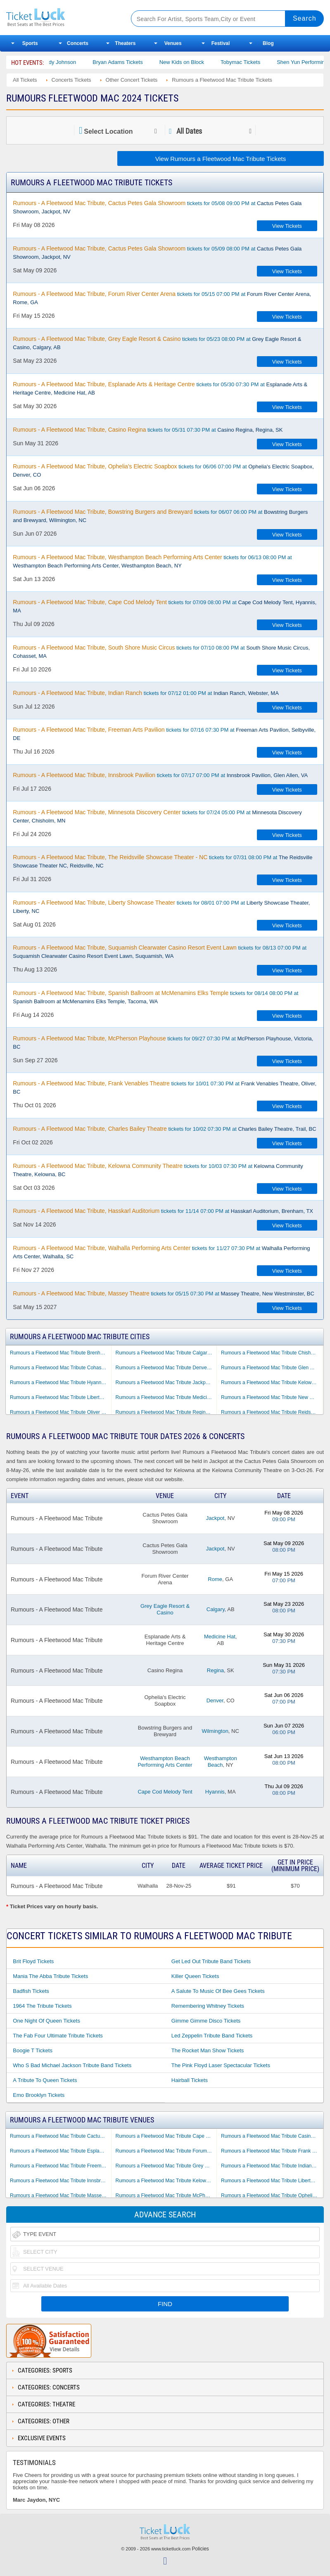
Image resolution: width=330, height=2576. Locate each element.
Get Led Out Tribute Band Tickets (211, 1961)
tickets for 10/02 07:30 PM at (164, 1128)
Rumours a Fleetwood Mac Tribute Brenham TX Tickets (60, 1353)
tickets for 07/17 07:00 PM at (160, 775)
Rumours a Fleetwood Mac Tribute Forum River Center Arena (166, 2151)
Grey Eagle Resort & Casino (165, 1609)
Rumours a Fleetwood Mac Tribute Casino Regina (271, 2136)
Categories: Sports (45, 2370)
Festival (220, 43)
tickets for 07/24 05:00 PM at (157, 816)
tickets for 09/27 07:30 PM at (163, 1042)
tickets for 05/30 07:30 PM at (160, 388)
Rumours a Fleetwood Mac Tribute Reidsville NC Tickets (271, 1412)
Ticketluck (61, 17)
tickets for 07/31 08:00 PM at (162, 861)
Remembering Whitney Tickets (207, 2006)
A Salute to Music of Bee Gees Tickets (218, 1991)
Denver (215, 1700)
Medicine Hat (219, 1636)
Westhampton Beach (220, 1761)
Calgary (216, 1609)
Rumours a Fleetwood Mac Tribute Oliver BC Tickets (60, 1412)
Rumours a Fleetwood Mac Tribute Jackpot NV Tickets (166, 1382)
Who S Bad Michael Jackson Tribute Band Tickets (72, 2065)
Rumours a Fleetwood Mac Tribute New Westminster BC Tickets (271, 1397)
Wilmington (215, 1731)
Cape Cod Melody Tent (165, 1792)
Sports (30, 43)
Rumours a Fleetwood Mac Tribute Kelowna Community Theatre (166, 2181)
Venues (173, 43)
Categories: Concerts (49, 2387)
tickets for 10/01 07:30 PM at (164, 1087)
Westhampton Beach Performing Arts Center (165, 1761)
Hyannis (215, 1792)
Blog (268, 43)
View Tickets (287, 226)
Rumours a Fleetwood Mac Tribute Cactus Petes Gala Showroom (60, 2136)
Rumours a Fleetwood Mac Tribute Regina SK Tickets (166, 1412)
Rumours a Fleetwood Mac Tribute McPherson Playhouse (166, 2195)
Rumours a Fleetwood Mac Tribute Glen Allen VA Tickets (271, 1368)
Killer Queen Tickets (195, 1976)
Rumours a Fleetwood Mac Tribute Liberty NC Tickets (60, 1397)
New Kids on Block (207, 62)
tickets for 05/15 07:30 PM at (163, 1293)
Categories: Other (43, 2421)
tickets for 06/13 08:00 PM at (152, 561)
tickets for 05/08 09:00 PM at (157, 207)
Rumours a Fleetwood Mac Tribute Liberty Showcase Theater (271, 2181)
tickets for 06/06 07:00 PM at (163, 470)
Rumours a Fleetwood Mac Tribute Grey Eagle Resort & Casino (166, 2166)
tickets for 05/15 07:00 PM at (162, 298)
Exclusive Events (42, 2438)
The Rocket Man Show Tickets (207, 2050)
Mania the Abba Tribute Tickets (50, 1976)
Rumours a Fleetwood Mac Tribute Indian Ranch (271, 2166)
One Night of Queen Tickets (46, 2021)
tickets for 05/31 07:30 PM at (148, 429)
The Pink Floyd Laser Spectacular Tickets (220, 2065)
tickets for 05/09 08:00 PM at (157, 252)
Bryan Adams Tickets (143, 62)
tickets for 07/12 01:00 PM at (146, 693)
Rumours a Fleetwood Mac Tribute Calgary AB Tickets (166, 1353)
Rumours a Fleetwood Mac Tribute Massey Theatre (60, 2195)
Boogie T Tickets (32, 2050)
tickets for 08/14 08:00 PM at (155, 997)
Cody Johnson (84, 62)
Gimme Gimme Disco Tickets (206, 2021)
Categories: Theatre (46, 2404)
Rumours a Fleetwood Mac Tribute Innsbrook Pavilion (60, 2181)
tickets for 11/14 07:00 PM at (163, 1211)
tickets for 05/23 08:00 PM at (157, 343)
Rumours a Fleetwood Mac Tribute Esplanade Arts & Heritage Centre (60, 2151)
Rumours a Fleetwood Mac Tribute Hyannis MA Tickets (60, 1382)
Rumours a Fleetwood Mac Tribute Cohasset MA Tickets (60, 1368)
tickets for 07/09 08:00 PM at (164, 606)
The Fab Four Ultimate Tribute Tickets (57, 2035)
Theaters (125, 43)
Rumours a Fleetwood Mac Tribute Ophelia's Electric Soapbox (271, 2195)
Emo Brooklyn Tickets (38, 2095)
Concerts (77, 43)
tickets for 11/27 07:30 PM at (161, 1252)
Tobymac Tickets (265, 62)
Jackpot (215, 1518)
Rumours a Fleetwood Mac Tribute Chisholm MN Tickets (271, 1353)
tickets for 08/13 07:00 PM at (159, 951)
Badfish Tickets (31, 1991)
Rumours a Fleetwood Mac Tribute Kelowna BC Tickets (271, 1382)
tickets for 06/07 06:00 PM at (160, 515)
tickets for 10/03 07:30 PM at (158, 1170)
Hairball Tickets (189, 2080)
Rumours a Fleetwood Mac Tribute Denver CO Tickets (166, 1368)
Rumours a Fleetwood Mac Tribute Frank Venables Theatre (271, 2151)
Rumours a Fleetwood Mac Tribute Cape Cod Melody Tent (166, 2136)
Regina (215, 1670)
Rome (215, 1579)
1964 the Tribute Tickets (42, 2006)
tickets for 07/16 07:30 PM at (164, 733)
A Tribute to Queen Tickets (45, 2080)
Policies (200, 2549)
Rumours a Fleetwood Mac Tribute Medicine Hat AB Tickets (166, 1397)
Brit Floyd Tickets (33, 1961)
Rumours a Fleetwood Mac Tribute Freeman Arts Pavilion (60, 2166)
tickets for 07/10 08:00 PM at (161, 651)
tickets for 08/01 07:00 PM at (161, 906)
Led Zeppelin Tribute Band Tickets (212, 2035)
